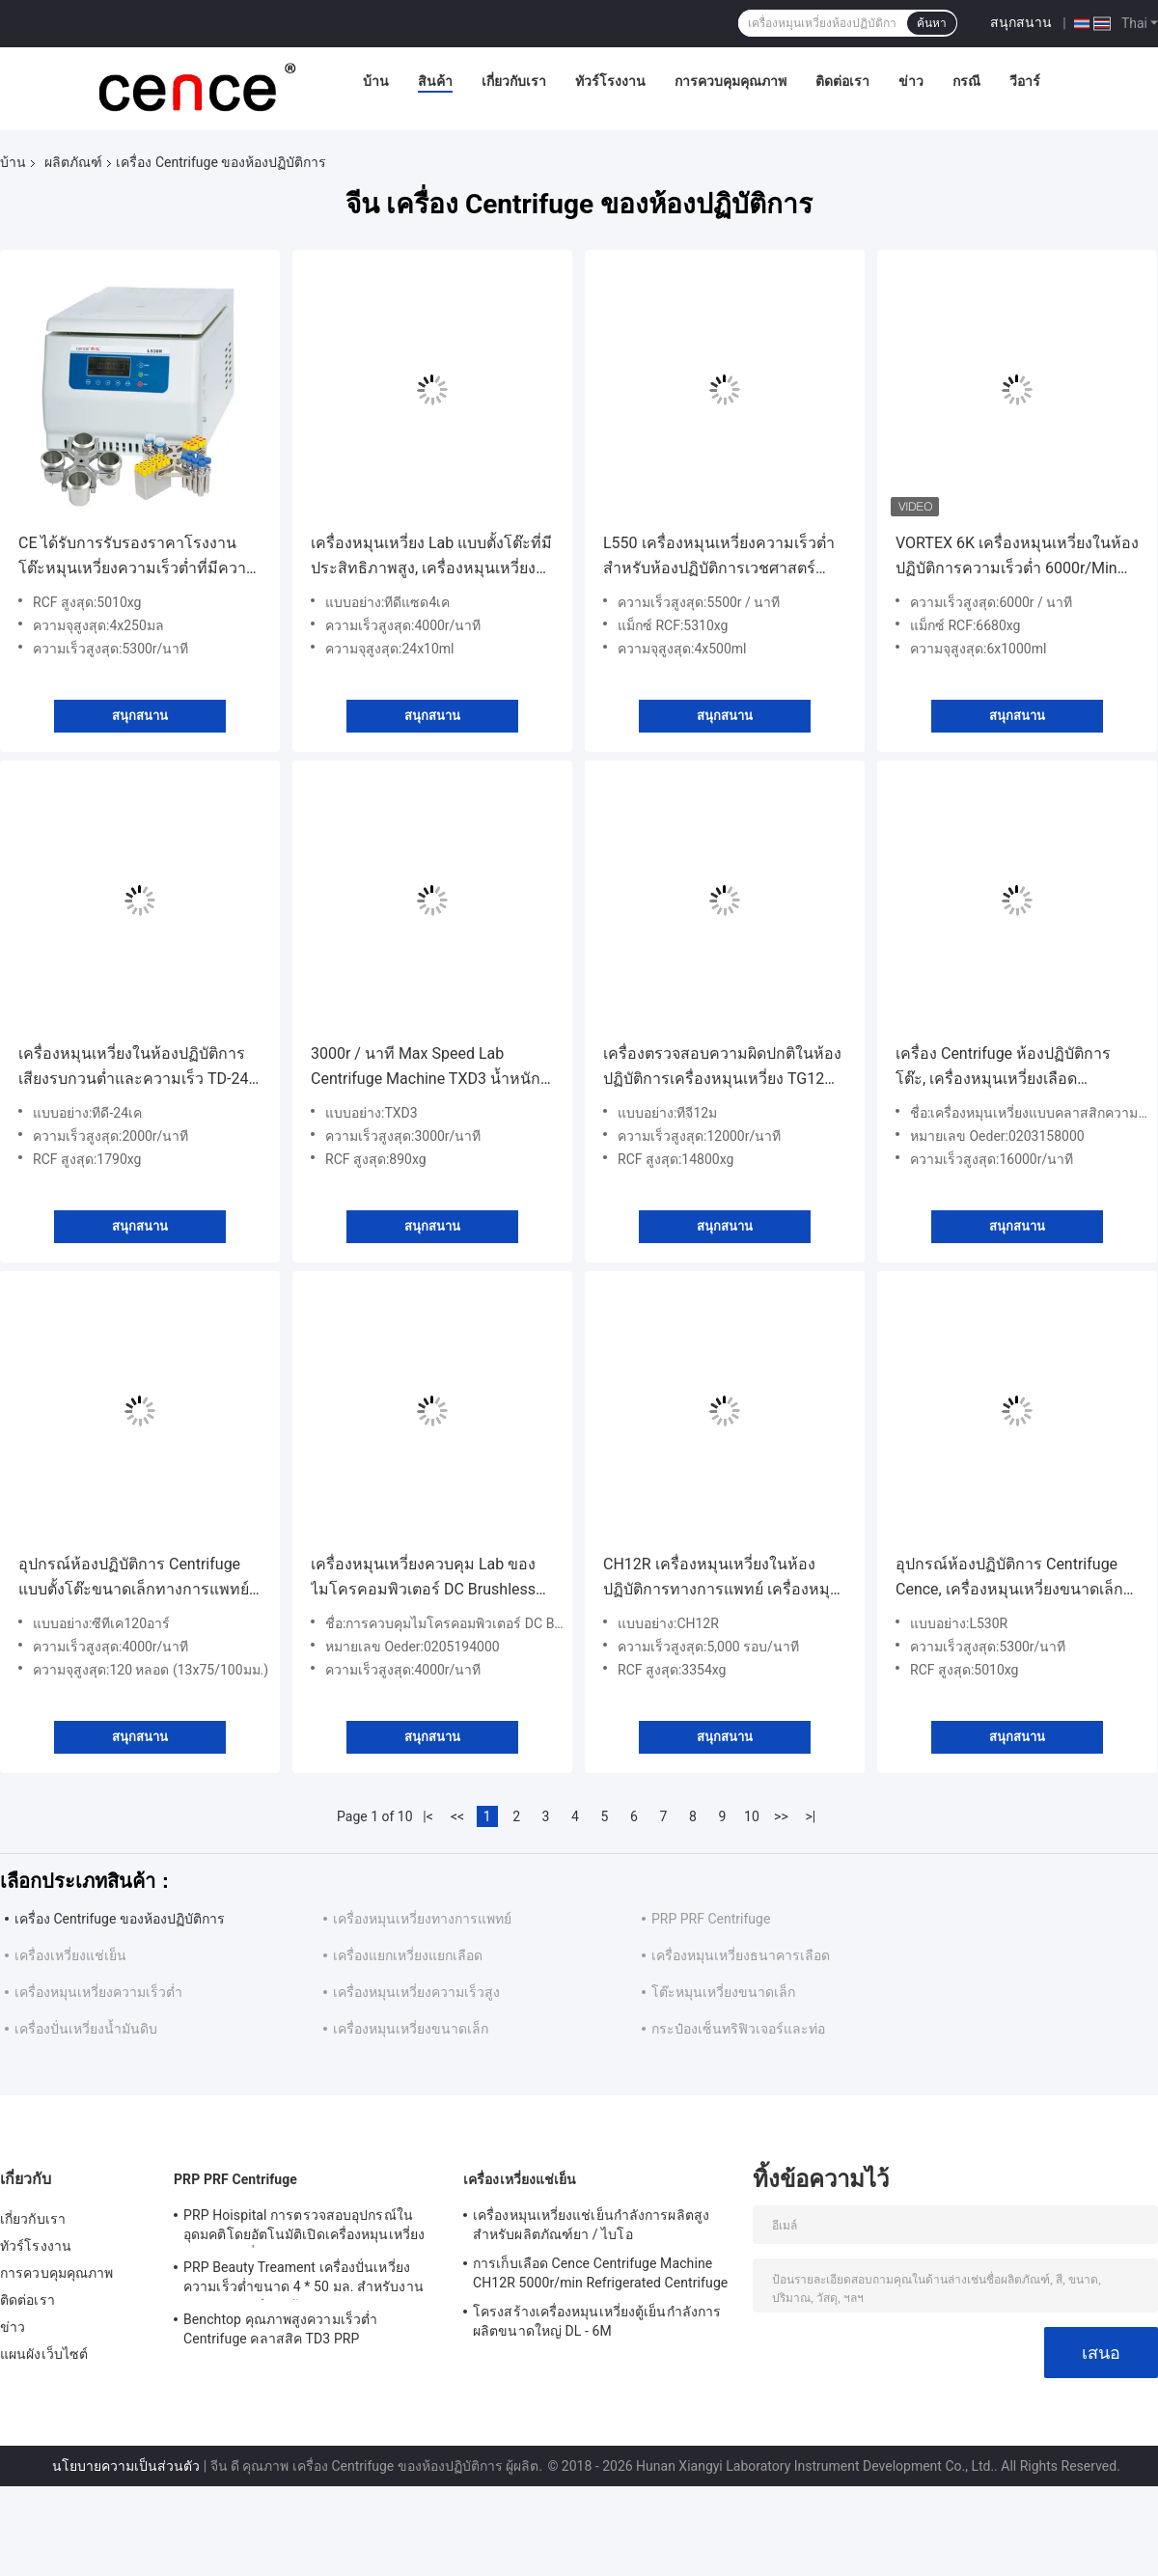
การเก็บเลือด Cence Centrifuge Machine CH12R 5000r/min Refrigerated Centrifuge (600, 2273)
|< (428, 1816)
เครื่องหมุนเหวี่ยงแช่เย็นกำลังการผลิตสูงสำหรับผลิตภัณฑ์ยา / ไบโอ (591, 2224)
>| (811, 1816)
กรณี (966, 81)
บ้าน (376, 81)
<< (457, 1816)
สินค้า (435, 81)
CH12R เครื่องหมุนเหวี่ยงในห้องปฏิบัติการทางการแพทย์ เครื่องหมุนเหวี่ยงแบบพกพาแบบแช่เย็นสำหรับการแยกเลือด (722, 1578)
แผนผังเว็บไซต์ (44, 2354)
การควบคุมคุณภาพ (730, 81)
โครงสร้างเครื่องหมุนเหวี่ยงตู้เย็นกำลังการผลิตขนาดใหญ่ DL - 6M (597, 2321)
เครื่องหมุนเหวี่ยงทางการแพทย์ (422, 1918)
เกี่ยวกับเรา (514, 81)
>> (781, 1816)
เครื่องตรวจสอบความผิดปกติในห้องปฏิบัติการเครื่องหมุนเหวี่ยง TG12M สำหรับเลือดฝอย (722, 1068)
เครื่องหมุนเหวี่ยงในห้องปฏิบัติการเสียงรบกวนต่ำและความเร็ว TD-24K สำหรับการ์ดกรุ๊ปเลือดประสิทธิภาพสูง (138, 1068)
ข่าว (911, 81)
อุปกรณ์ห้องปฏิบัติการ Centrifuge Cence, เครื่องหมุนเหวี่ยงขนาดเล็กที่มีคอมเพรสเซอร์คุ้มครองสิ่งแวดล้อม (1017, 1578)
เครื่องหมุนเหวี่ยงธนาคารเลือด (740, 1955)
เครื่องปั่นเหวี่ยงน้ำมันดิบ (85, 2028)
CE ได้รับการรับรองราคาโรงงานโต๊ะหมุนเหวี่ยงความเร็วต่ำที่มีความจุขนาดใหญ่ (137, 557)
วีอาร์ (1024, 81)
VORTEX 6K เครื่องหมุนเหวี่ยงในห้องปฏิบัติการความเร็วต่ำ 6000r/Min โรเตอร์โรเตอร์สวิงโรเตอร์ (1017, 557)
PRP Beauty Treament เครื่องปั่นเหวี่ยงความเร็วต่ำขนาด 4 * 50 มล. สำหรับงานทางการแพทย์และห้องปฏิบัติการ (303, 2279)
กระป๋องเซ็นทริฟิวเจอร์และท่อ (738, 2028)
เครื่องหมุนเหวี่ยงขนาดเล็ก (410, 2028)
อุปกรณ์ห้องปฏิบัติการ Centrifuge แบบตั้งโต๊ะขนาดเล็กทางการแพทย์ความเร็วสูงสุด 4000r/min (133, 1578)
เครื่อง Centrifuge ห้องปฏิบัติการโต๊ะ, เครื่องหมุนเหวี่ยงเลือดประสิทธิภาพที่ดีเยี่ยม (1003, 1068)
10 (751, 1816)
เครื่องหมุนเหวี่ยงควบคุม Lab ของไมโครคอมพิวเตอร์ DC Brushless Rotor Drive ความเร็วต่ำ (423, 1578)
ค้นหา (932, 23)
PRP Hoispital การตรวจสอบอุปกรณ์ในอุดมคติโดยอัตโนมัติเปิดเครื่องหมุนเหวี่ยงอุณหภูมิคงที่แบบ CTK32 (304, 2227)
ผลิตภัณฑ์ (73, 162)
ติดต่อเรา (842, 81)
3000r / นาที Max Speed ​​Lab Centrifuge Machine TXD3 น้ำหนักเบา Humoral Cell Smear (425, 1068)
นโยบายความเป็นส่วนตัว (126, 2466)
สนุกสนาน (1021, 22)
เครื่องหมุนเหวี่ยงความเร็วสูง (416, 1992)
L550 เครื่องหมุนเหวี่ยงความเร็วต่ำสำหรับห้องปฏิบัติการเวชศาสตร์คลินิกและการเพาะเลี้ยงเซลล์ (719, 557)
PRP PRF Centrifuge (710, 1918)
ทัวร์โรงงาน (610, 81)
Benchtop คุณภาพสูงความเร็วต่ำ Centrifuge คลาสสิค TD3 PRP (280, 2329)
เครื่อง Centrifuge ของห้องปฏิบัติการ (119, 1918)
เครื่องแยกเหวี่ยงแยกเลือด (407, 1955)
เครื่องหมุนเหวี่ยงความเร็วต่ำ (98, 1992)
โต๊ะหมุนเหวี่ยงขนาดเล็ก (723, 1992)
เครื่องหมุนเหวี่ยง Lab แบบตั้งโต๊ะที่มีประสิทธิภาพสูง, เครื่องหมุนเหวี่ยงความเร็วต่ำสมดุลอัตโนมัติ (431, 557)
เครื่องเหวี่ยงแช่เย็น (70, 1955)
